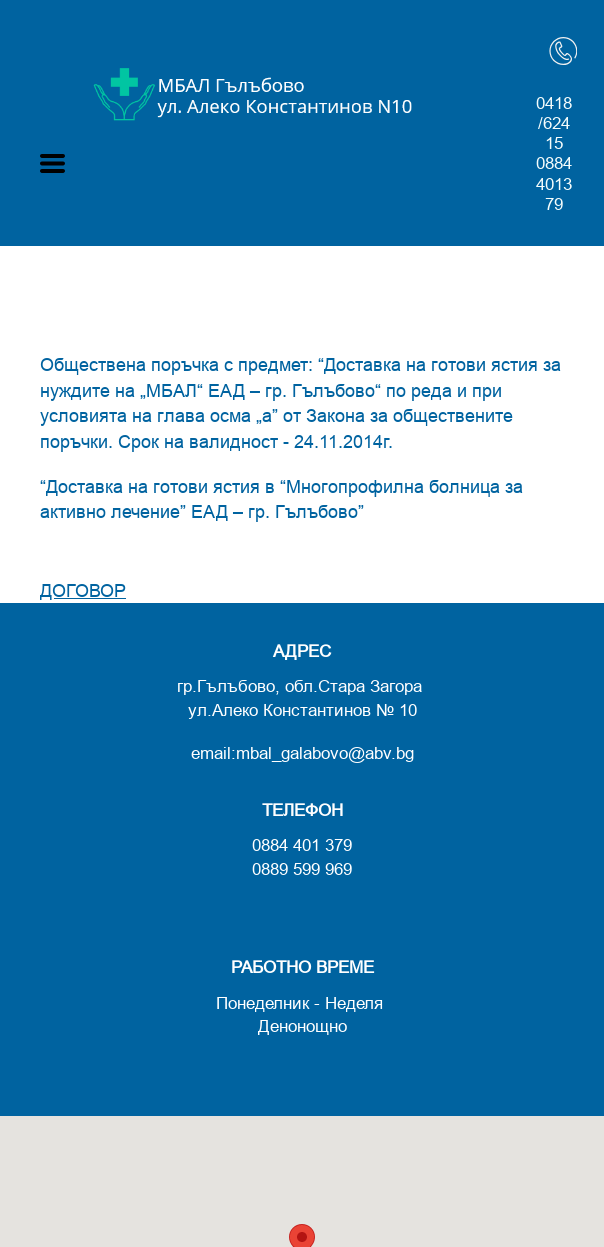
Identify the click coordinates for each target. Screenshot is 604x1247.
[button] (52, 163)
